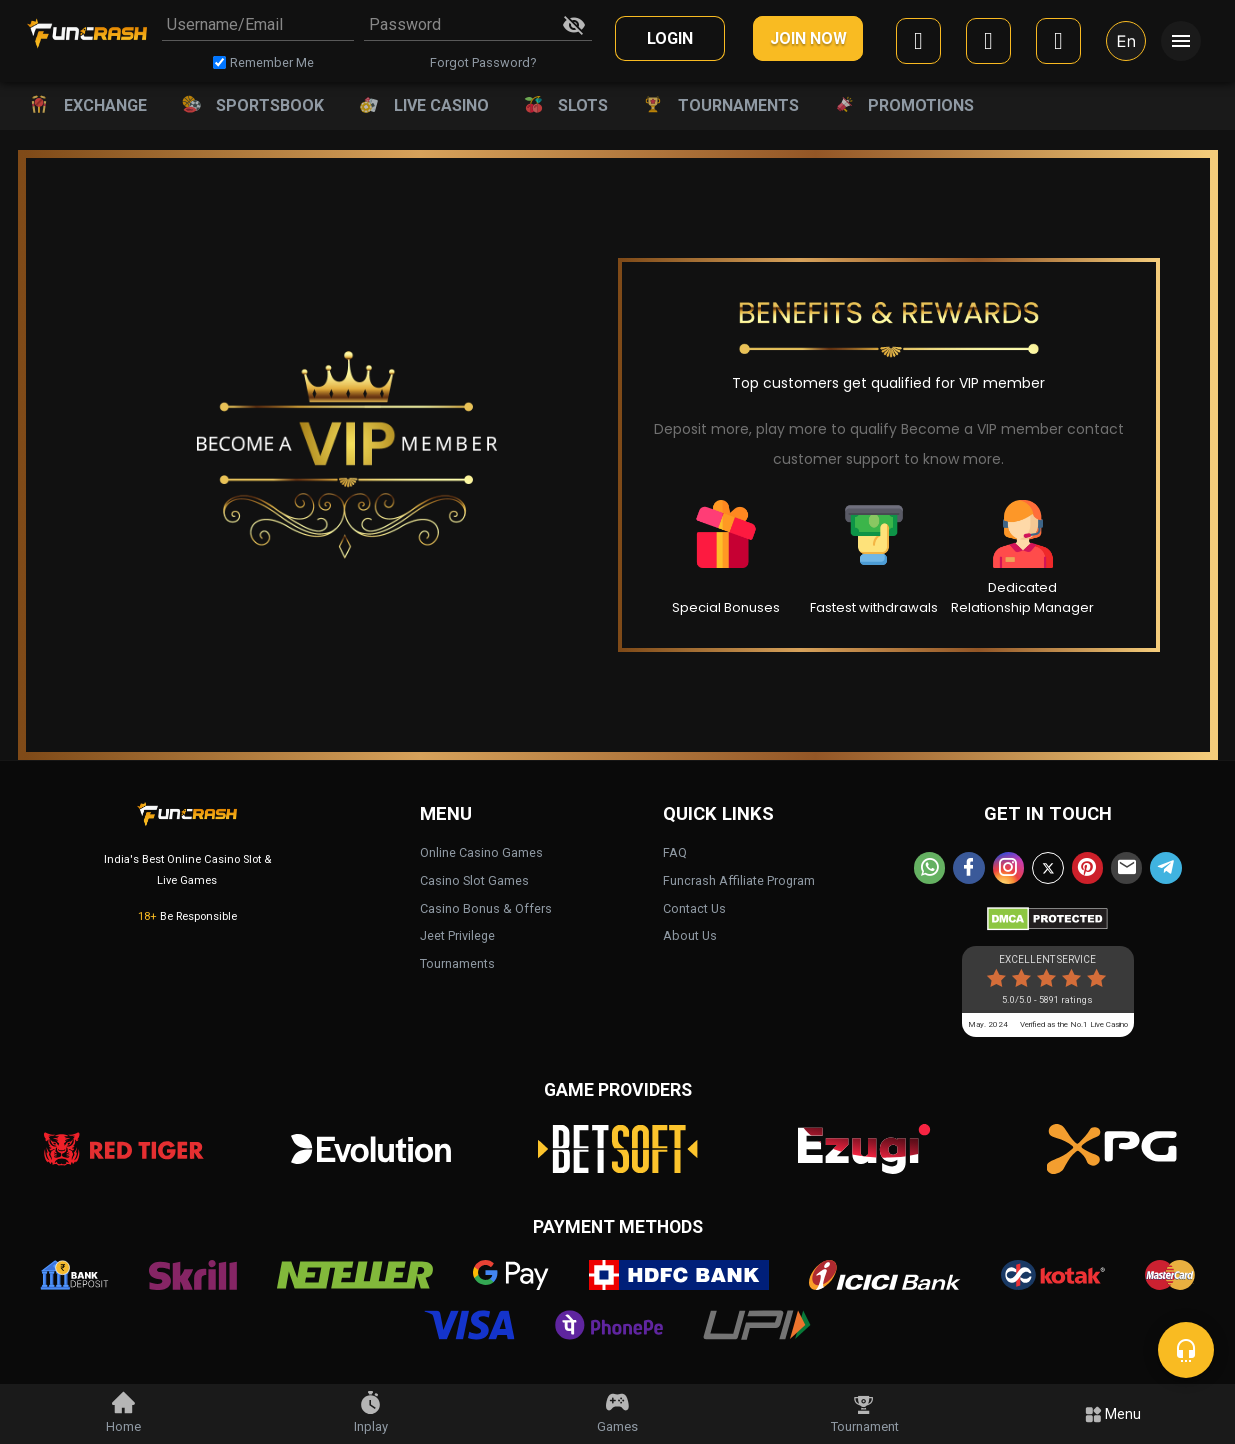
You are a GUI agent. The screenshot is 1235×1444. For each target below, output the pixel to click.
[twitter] (1048, 864)
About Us (690, 932)
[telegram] (1162, 864)
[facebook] (918, 44)
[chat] (1186, 1350)
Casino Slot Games (474, 876)
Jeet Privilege (457, 932)
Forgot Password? (483, 62)
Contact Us (694, 904)
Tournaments (457, 959)
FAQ (675, 849)
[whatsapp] (934, 864)
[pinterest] (1086, 864)
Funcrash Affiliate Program (739, 876)
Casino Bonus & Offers (486, 904)
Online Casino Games (481, 849)
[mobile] (1058, 44)
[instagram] (1010, 864)
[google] (988, 44)
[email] (1124, 864)
